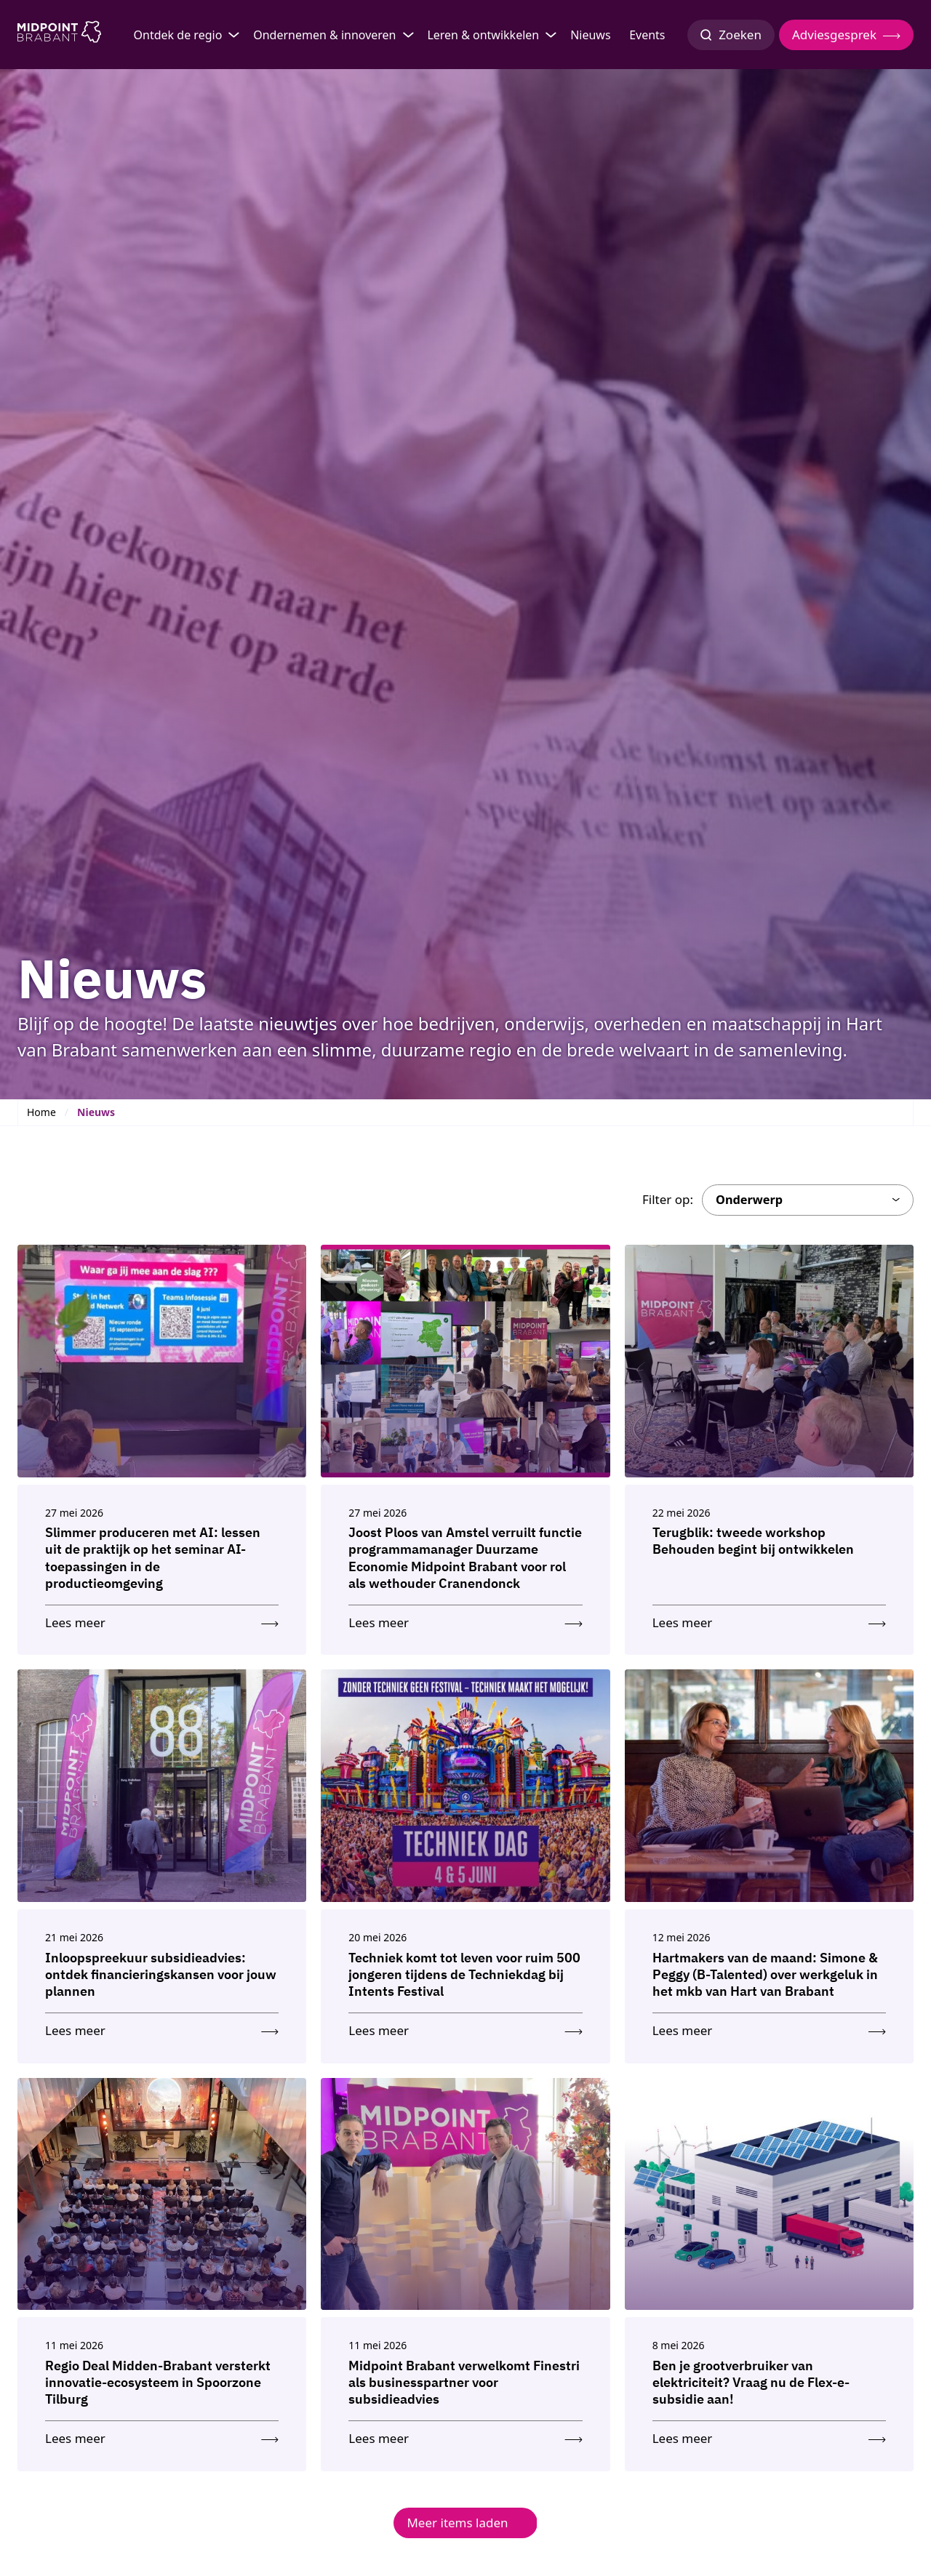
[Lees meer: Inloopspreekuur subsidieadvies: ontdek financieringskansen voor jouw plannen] (162, 2027)
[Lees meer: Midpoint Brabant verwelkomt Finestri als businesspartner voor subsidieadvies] (465, 2435)
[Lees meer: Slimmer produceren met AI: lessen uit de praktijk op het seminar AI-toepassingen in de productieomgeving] (162, 1619)
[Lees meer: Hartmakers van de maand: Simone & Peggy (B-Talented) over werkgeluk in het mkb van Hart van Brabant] (769, 2027)
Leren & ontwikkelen (483, 35)
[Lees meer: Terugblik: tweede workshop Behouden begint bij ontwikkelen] (769, 1619)
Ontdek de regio (178, 35)
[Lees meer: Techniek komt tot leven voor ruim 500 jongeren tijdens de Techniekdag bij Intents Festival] (465, 2027)
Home (41, 1112)
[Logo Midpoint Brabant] (59, 34)
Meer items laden (457, 2522)
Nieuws (590, 35)
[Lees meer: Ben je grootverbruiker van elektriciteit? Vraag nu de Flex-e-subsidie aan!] (769, 2435)
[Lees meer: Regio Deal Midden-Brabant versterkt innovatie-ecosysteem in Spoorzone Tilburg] (162, 2435)
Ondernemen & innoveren (324, 35)
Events (647, 35)
